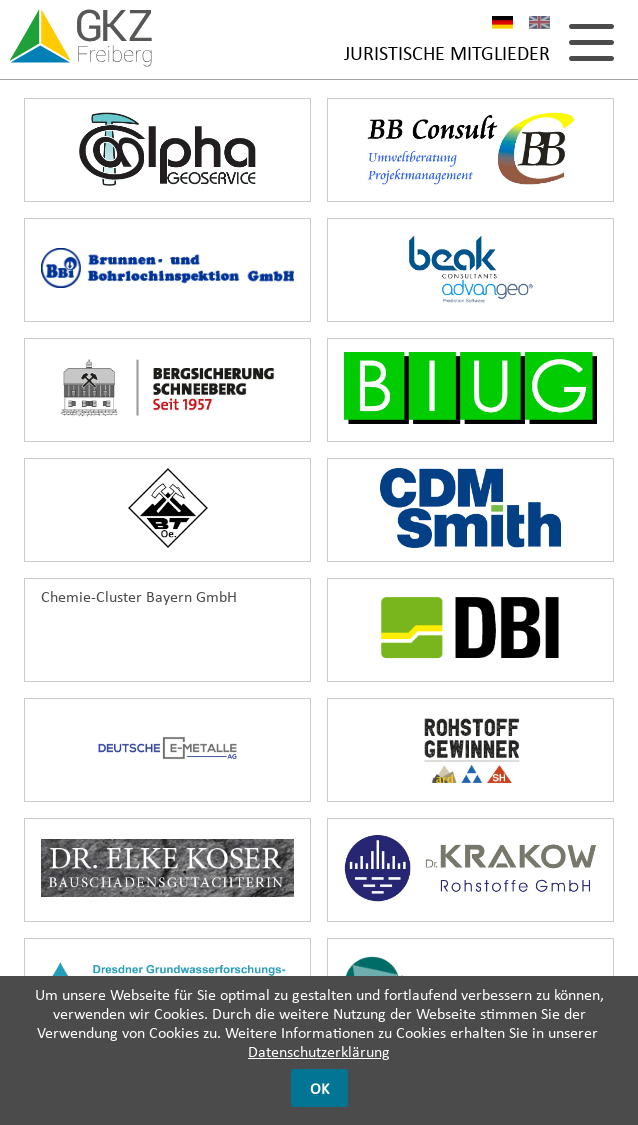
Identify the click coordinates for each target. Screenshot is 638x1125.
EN (539, 25)
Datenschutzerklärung (319, 1051)
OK (319, 1088)
